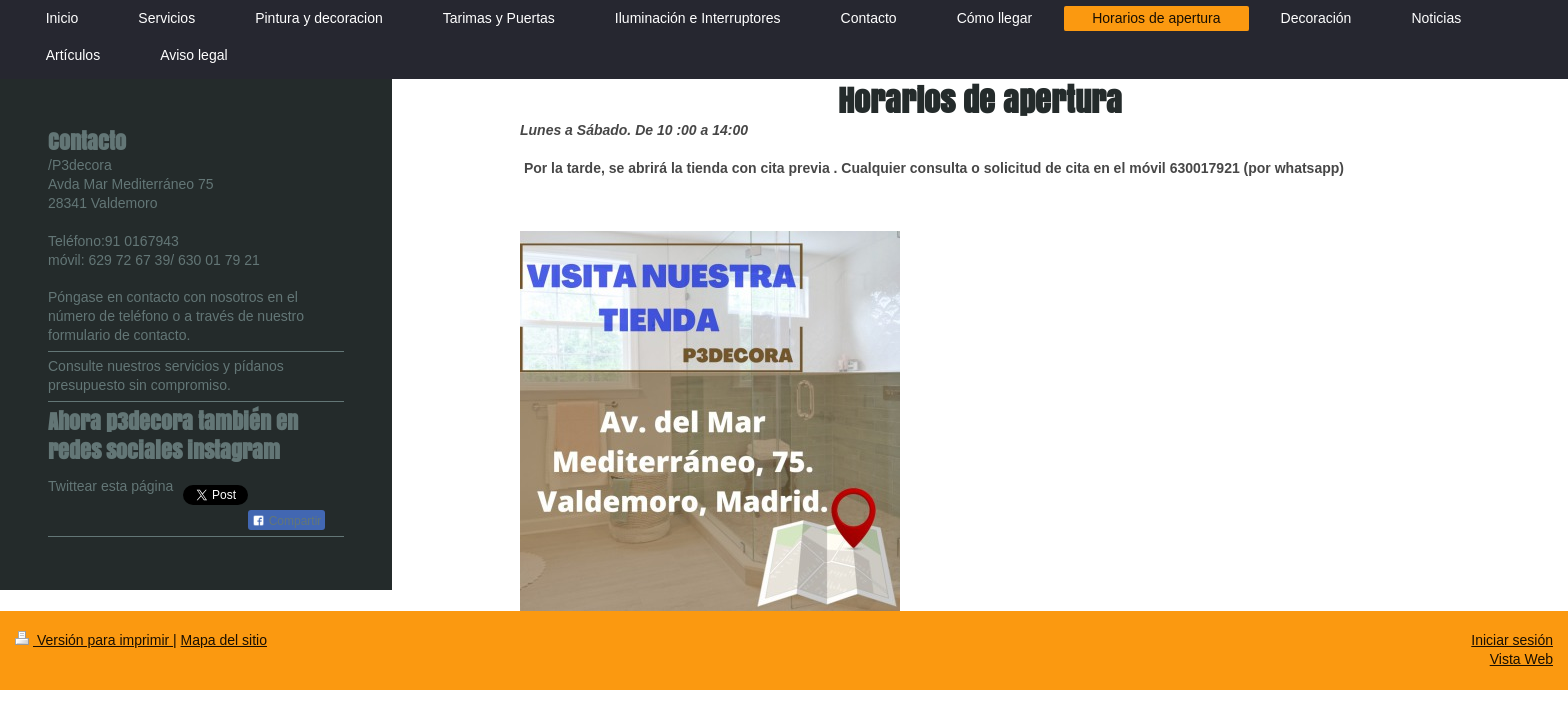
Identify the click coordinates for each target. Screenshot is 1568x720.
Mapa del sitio (224, 640)
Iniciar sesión (1512, 640)
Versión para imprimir (94, 640)
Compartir (286, 521)
